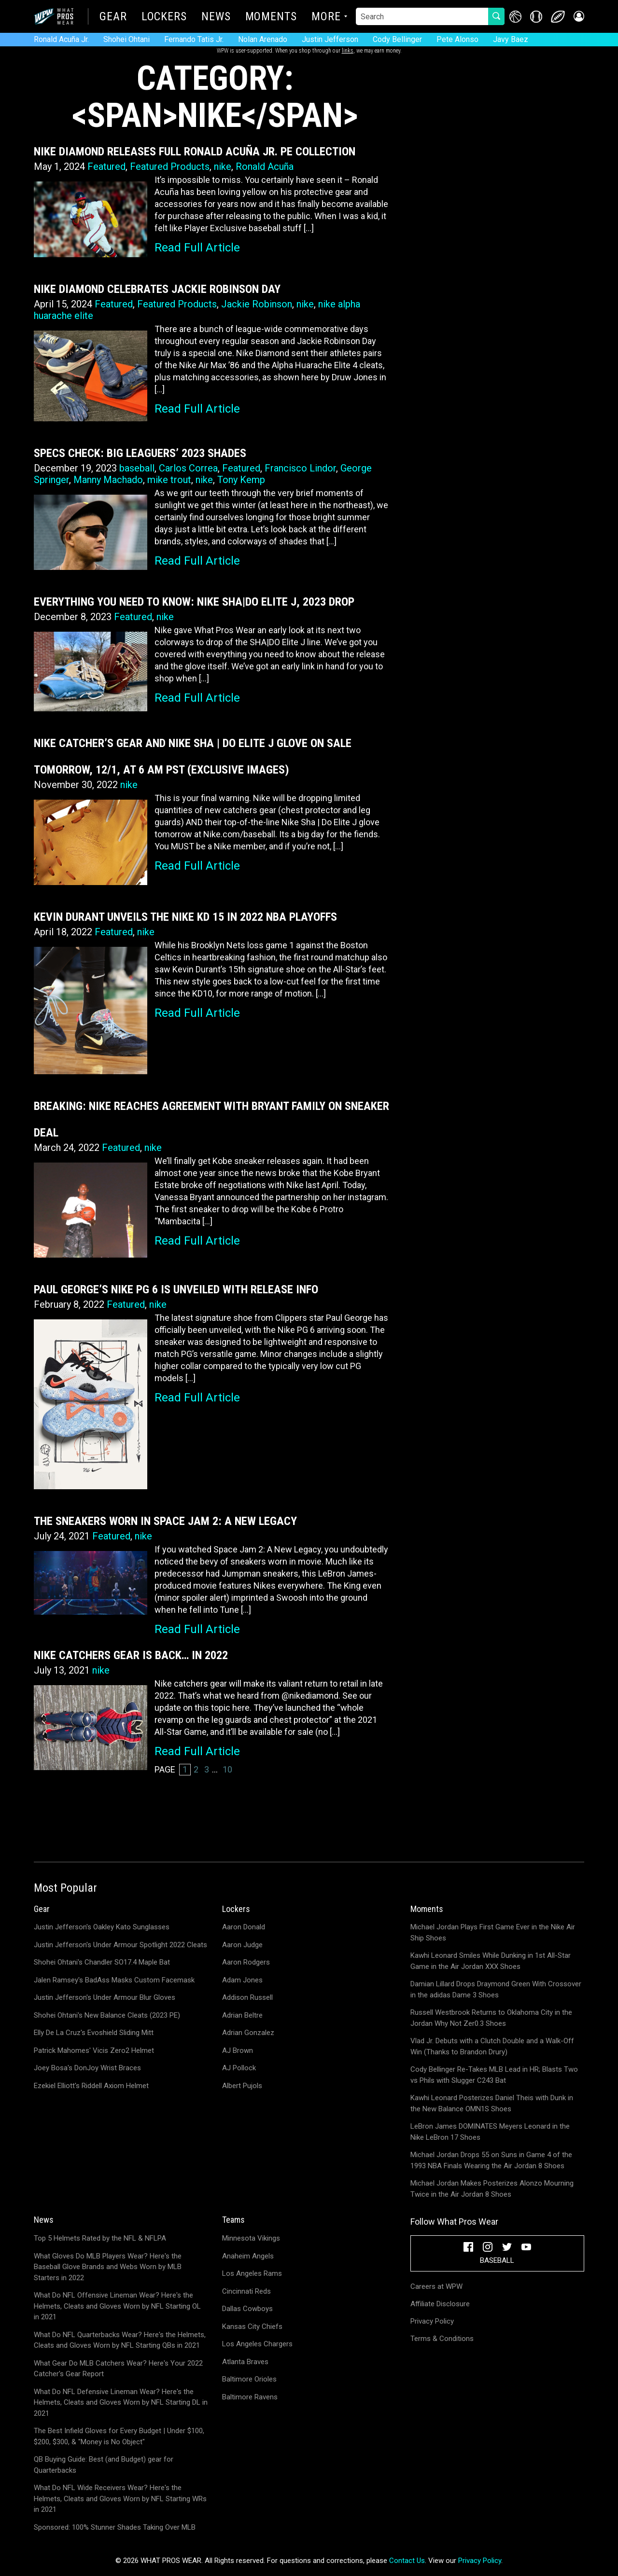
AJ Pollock (239, 2068)
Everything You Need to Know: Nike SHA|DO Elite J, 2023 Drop (194, 602)
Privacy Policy (432, 2321)
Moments (271, 17)
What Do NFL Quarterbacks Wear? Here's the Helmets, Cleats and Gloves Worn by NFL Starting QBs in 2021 (120, 2340)
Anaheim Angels (248, 2256)
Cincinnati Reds (246, 2291)
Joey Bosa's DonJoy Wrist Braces (87, 2068)
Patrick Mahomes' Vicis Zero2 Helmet (94, 2050)
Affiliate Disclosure (440, 2303)
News (216, 17)
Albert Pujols (242, 2085)
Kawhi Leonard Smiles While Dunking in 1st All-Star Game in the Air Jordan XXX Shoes (490, 1961)
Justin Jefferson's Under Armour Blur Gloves (104, 1997)
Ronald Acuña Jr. (61, 39)
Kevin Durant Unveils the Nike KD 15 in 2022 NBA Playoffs (185, 917)
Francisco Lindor (300, 468)
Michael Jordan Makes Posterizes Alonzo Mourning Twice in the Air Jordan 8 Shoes (492, 2189)
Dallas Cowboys (247, 2308)
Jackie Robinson (256, 304)
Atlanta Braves (245, 2361)
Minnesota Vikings (251, 2238)
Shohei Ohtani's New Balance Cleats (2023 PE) (107, 2015)
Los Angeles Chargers (257, 2344)
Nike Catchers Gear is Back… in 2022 (131, 1655)
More (326, 17)
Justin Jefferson (330, 39)
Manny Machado (108, 479)
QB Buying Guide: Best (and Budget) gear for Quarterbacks (103, 2465)
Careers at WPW (436, 2286)
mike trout (169, 479)
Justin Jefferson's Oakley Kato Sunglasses (101, 1927)
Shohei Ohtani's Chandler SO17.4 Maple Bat (102, 1962)
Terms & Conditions (442, 2338)
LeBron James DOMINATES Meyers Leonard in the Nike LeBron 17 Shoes (490, 2132)
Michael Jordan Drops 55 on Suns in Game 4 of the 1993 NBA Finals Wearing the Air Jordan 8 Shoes (491, 2160)
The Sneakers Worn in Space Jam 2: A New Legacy (165, 1521)
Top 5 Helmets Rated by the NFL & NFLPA (100, 2238)
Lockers (164, 17)
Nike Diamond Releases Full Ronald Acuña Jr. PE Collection (194, 151)
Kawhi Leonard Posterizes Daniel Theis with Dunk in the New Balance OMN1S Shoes (491, 2103)
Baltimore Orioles (249, 2379)
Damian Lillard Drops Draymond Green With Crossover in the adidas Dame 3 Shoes (495, 1989)
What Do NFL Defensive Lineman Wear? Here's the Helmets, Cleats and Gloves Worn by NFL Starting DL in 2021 (121, 2402)
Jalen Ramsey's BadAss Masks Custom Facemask (114, 1980)
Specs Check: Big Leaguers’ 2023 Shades (140, 453)
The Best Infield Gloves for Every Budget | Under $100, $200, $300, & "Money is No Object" (119, 2436)
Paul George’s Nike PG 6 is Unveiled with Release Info (176, 1289)
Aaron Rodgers (246, 1962)
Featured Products (170, 166)
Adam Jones (242, 1980)
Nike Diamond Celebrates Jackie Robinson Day (157, 289)
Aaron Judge (242, 1944)
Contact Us (407, 2560)
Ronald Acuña (265, 166)
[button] (578, 17)
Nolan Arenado (262, 39)
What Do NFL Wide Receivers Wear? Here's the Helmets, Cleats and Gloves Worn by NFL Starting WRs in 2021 (120, 2498)
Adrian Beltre (242, 2015)
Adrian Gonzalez (248, 2032)
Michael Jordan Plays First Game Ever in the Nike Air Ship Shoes (492, 1932)
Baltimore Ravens (250, 2397)
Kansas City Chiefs (252, 2326)
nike (222, 166)
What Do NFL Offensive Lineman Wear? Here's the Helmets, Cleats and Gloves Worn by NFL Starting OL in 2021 (117, 2306)
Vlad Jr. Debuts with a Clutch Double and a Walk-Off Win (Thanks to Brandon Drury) (492, 2046)
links (347, 50)
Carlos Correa (188, 468)
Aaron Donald (243, 1927)
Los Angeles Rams (252, 2273)
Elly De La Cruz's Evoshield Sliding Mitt (94, 2032)
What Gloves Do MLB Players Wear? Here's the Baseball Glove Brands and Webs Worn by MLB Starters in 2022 (108, 2267)
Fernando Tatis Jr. (194, 39)
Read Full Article (197, 247)
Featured (106, 166)
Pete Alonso (457, 39)
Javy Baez (510, 39)
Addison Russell (247, 1997)
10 (227, 1769)
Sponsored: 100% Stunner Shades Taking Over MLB (115, 2527)
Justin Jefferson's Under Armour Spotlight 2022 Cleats (120, 1944)
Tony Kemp (241, 479)
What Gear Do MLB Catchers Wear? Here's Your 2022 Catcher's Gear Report (118, 2369)
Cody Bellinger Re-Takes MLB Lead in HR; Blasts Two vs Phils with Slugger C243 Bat (494, 2075)
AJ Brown (237, 2050)
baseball (136, 468)
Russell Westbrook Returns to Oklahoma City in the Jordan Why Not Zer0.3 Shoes (491, 2018)
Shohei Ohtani (126, 39)
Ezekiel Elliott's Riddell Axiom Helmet (91, 2085)
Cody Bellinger (397, 39)
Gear (113, 17)
